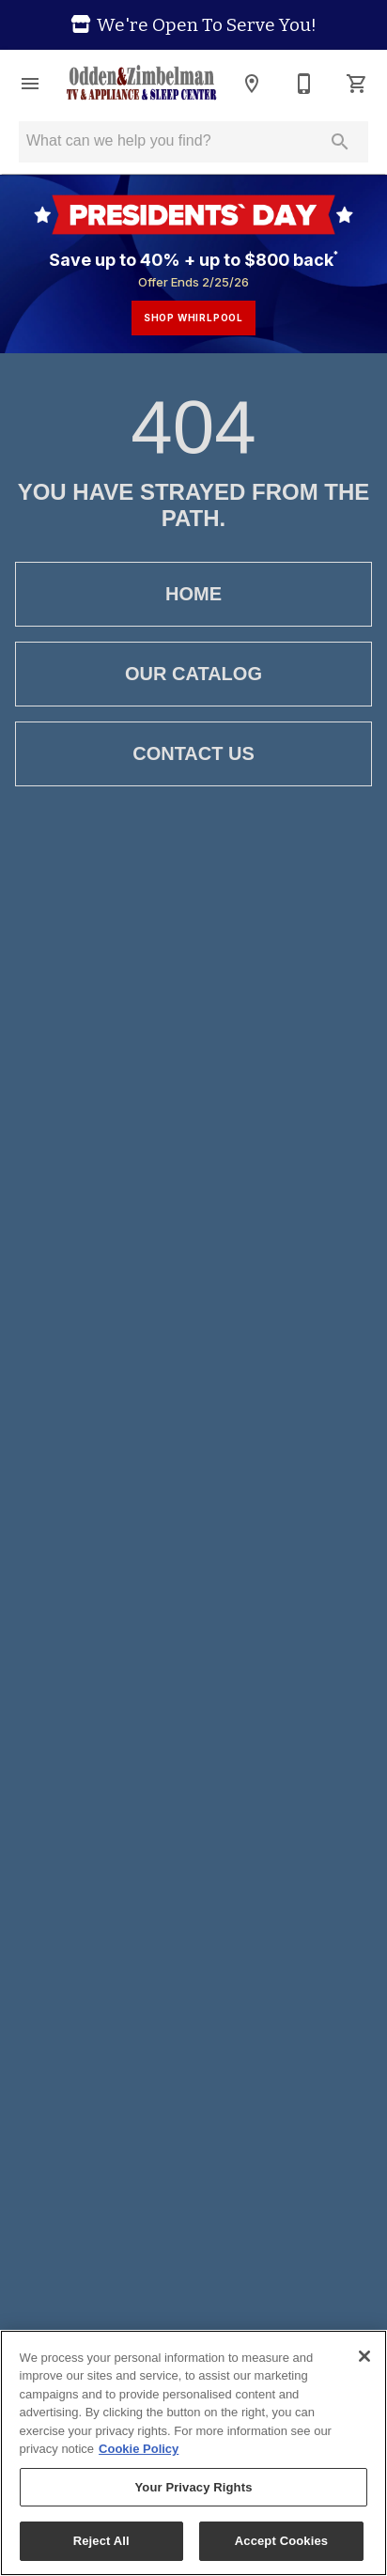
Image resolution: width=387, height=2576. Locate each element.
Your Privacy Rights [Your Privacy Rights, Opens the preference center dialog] (193, 2487)
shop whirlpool (193, 317)
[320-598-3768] (304, 83)
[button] (30, 83)
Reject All (101, 2541)
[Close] (364, 2356)
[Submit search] (340, 142)
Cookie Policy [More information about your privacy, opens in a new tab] (138, 2449)
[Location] (251, 83)
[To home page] (141, 83)
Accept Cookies (281, 2541)
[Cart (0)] (356, 83)
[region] (193, 2453)
